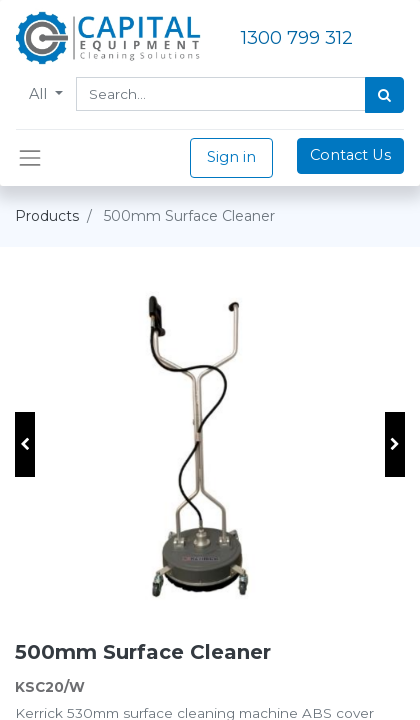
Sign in (231, 157)
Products (47, 216)
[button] (25, 444)
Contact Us (350, 155)
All (40, 94)
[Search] (384, 95)
